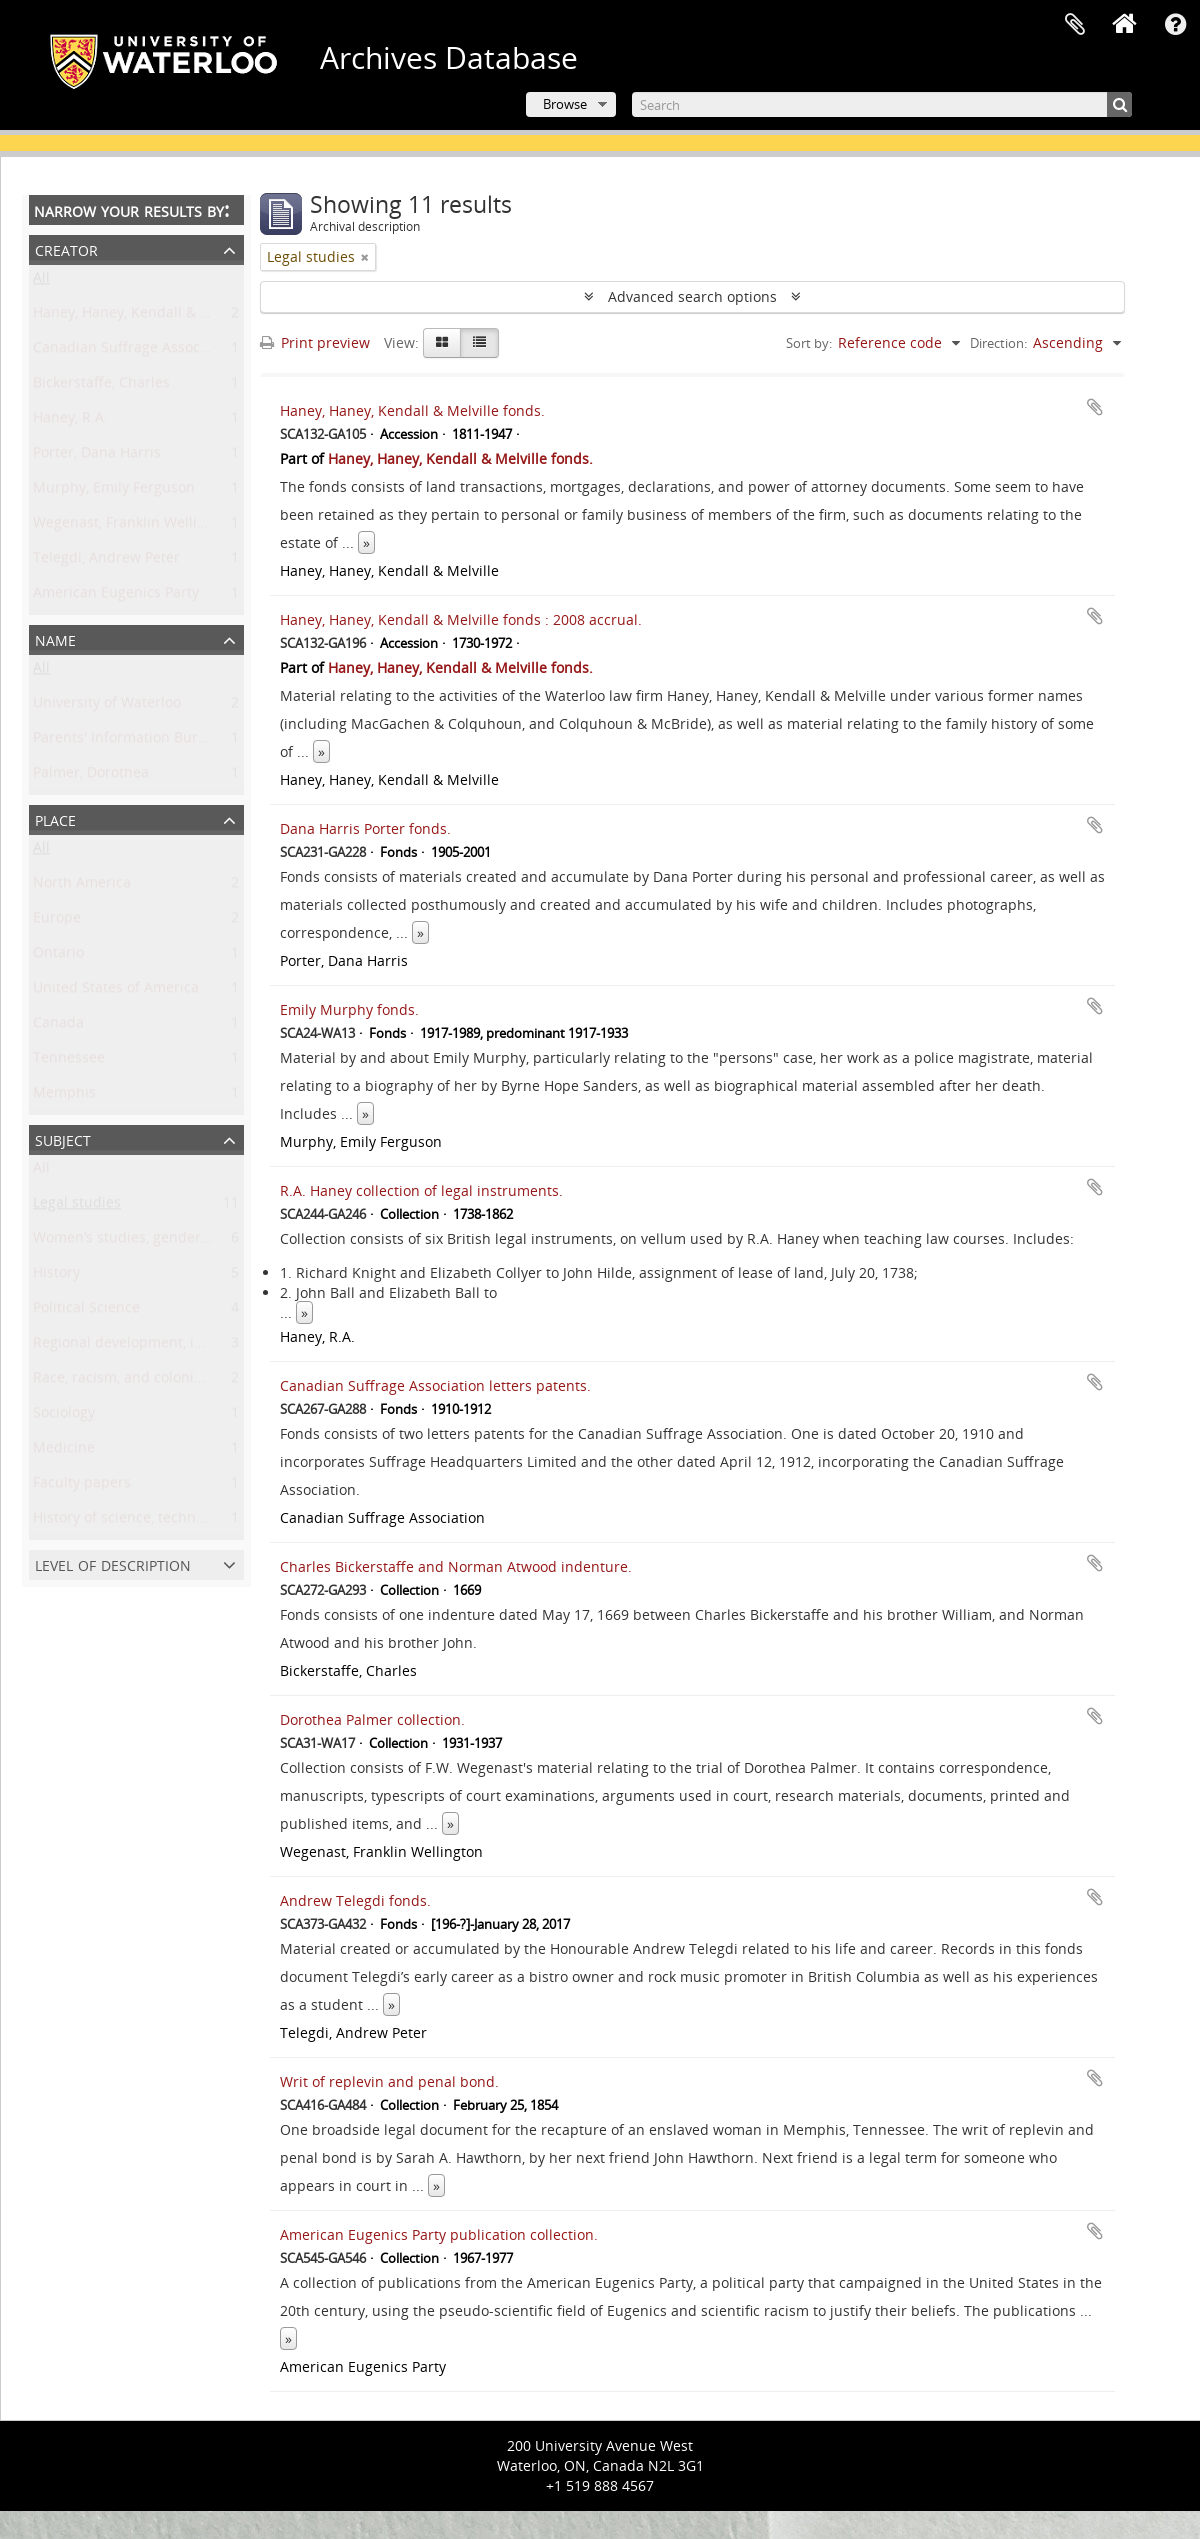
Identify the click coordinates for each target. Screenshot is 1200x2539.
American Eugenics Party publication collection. (439, 2234)
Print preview (315, 342)
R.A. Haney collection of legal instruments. (421, 1190)
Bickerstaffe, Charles (101, 386)
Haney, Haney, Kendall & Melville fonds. (412, 410)
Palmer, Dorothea (91, 776)
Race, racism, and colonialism (131, 1381)
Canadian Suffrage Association (135, 351)
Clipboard (1075, 25)
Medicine (64, 1451)
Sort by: (809, 343)
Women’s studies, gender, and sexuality (165, 1241)
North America (82, 886)
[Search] (882, 104)
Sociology (64, 1416)
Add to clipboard (1095, 407)
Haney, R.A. (70, 421)
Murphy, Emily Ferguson (114, 491)
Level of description (113, 1563)
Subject (63, 1138)
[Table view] (479, 343)
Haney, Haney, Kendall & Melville (142, 316)
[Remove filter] (365, 257)
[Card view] (442, 343)
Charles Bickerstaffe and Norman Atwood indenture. (456, 1566)
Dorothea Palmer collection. (372, 1719)
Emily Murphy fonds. (349, 1009)
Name (55, 638)
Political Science (86, 1311)
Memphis (64, 1096)
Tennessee (69, 1061)
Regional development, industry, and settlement (194, 1346)
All (41, 281)
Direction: (998, 343)
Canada (58, 1026)
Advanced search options (692, 296)
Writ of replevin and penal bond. (389, 2081)
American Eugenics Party (116, 596)
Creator (66, 248)
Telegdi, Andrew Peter (106, 561)
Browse (565, 104)
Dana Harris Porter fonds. (365, 828)
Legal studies (77, 1206)
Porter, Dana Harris (97, 456)
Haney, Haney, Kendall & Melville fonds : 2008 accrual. (461, 619)
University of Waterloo (107, 706)
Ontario (58, 956)
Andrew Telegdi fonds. (355, 1900)
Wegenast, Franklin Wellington (134, 526)
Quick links (1175, 25)
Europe (57, 921)
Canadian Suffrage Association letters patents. (435, 1385)
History (56, 1276)
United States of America (116, 991)
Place (55, 818)
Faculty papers (82, 1486)
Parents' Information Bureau (128, 741)
